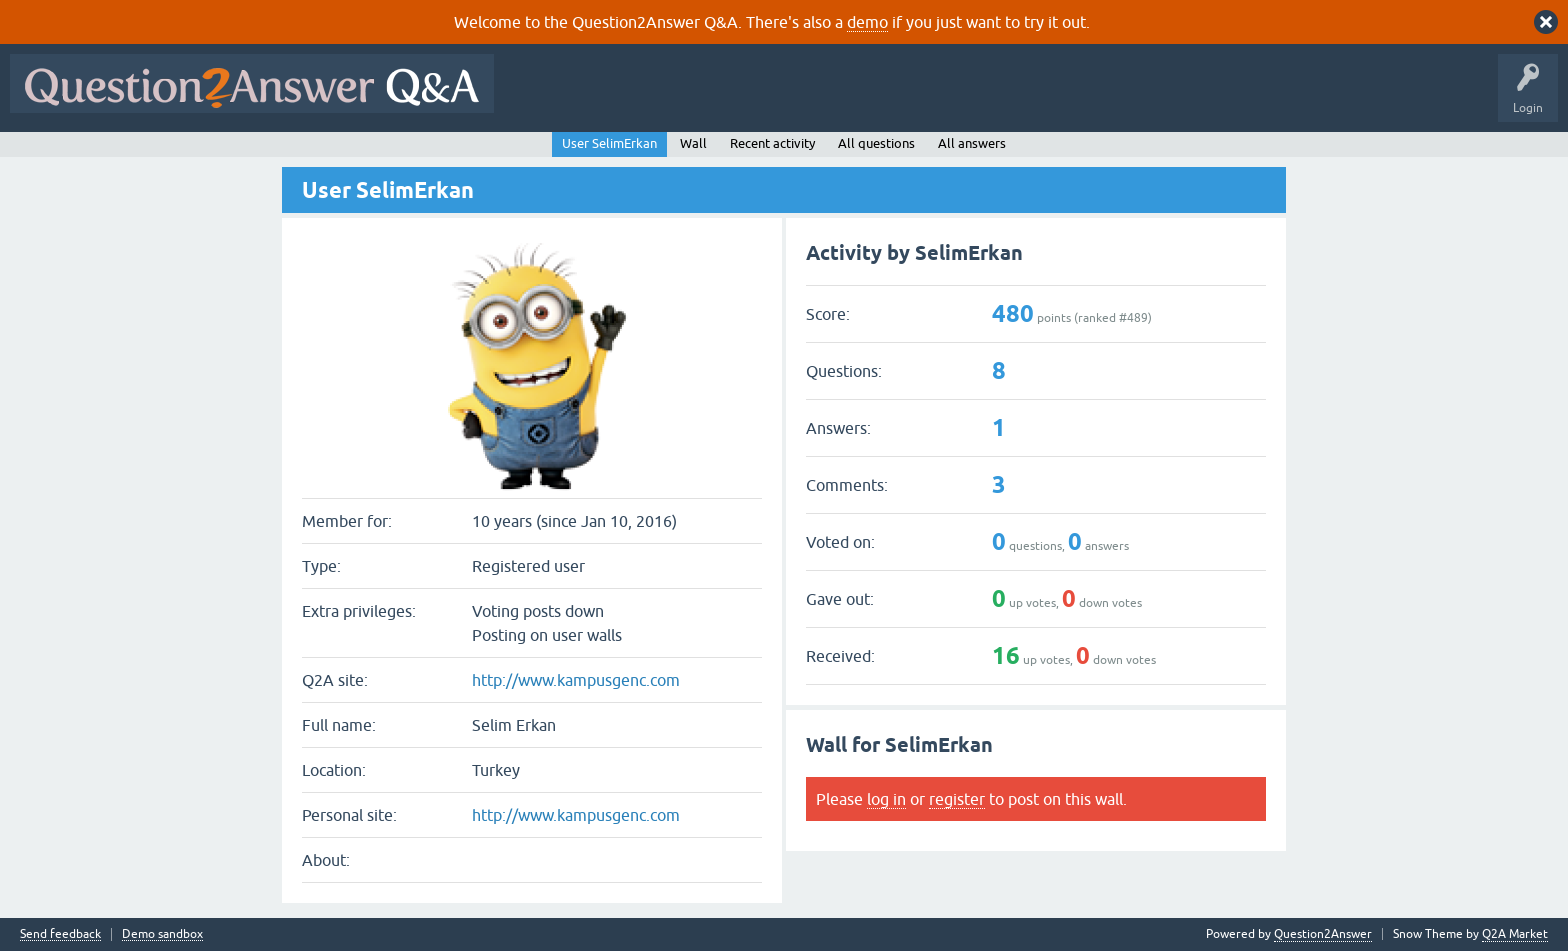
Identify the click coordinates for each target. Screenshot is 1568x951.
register (957, 799)
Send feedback (60, 934)
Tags (841, 98)
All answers (972, 143)
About (1120, 98)
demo (867, 22)
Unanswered (764, 98)
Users (903, 98)
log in (886, 799)
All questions (876, 143)
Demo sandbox (162, 934)
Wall (693, 143)
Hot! (688, 98)
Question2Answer (1323, 934)
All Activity (539, 98)
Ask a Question (987, 98)
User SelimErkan (609, 143)
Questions (618, 98)
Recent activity (772, 143)
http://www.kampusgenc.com (576, 680)
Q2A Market (1515, 934)
